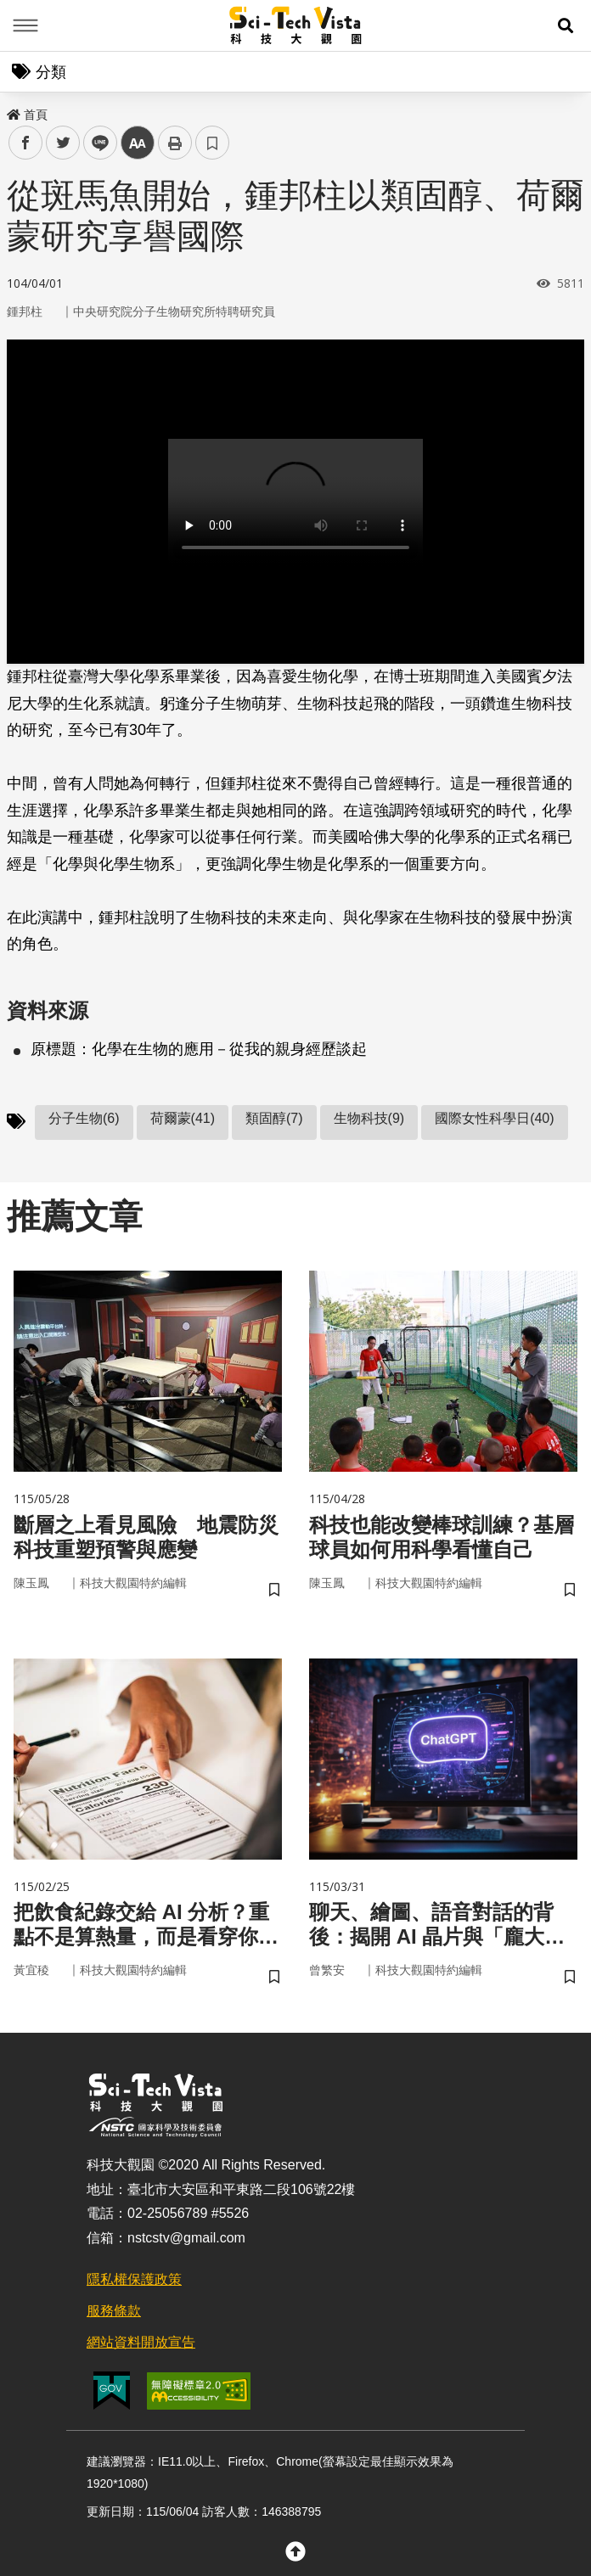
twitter (63, 143)
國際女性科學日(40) (494, 1118)
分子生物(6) (84, 1118)
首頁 (27, 114)
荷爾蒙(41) (182, 1118)
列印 (175, 143)
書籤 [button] (212, 143)
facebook (25, 143)
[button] (565, 25)
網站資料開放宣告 (141, 2342)
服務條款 (114, 2311)
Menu (25, 25)
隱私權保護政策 (134, 2279)
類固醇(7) (274, 1118)
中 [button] (137, 143)
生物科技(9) (369, 1118)
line (94, 143)
